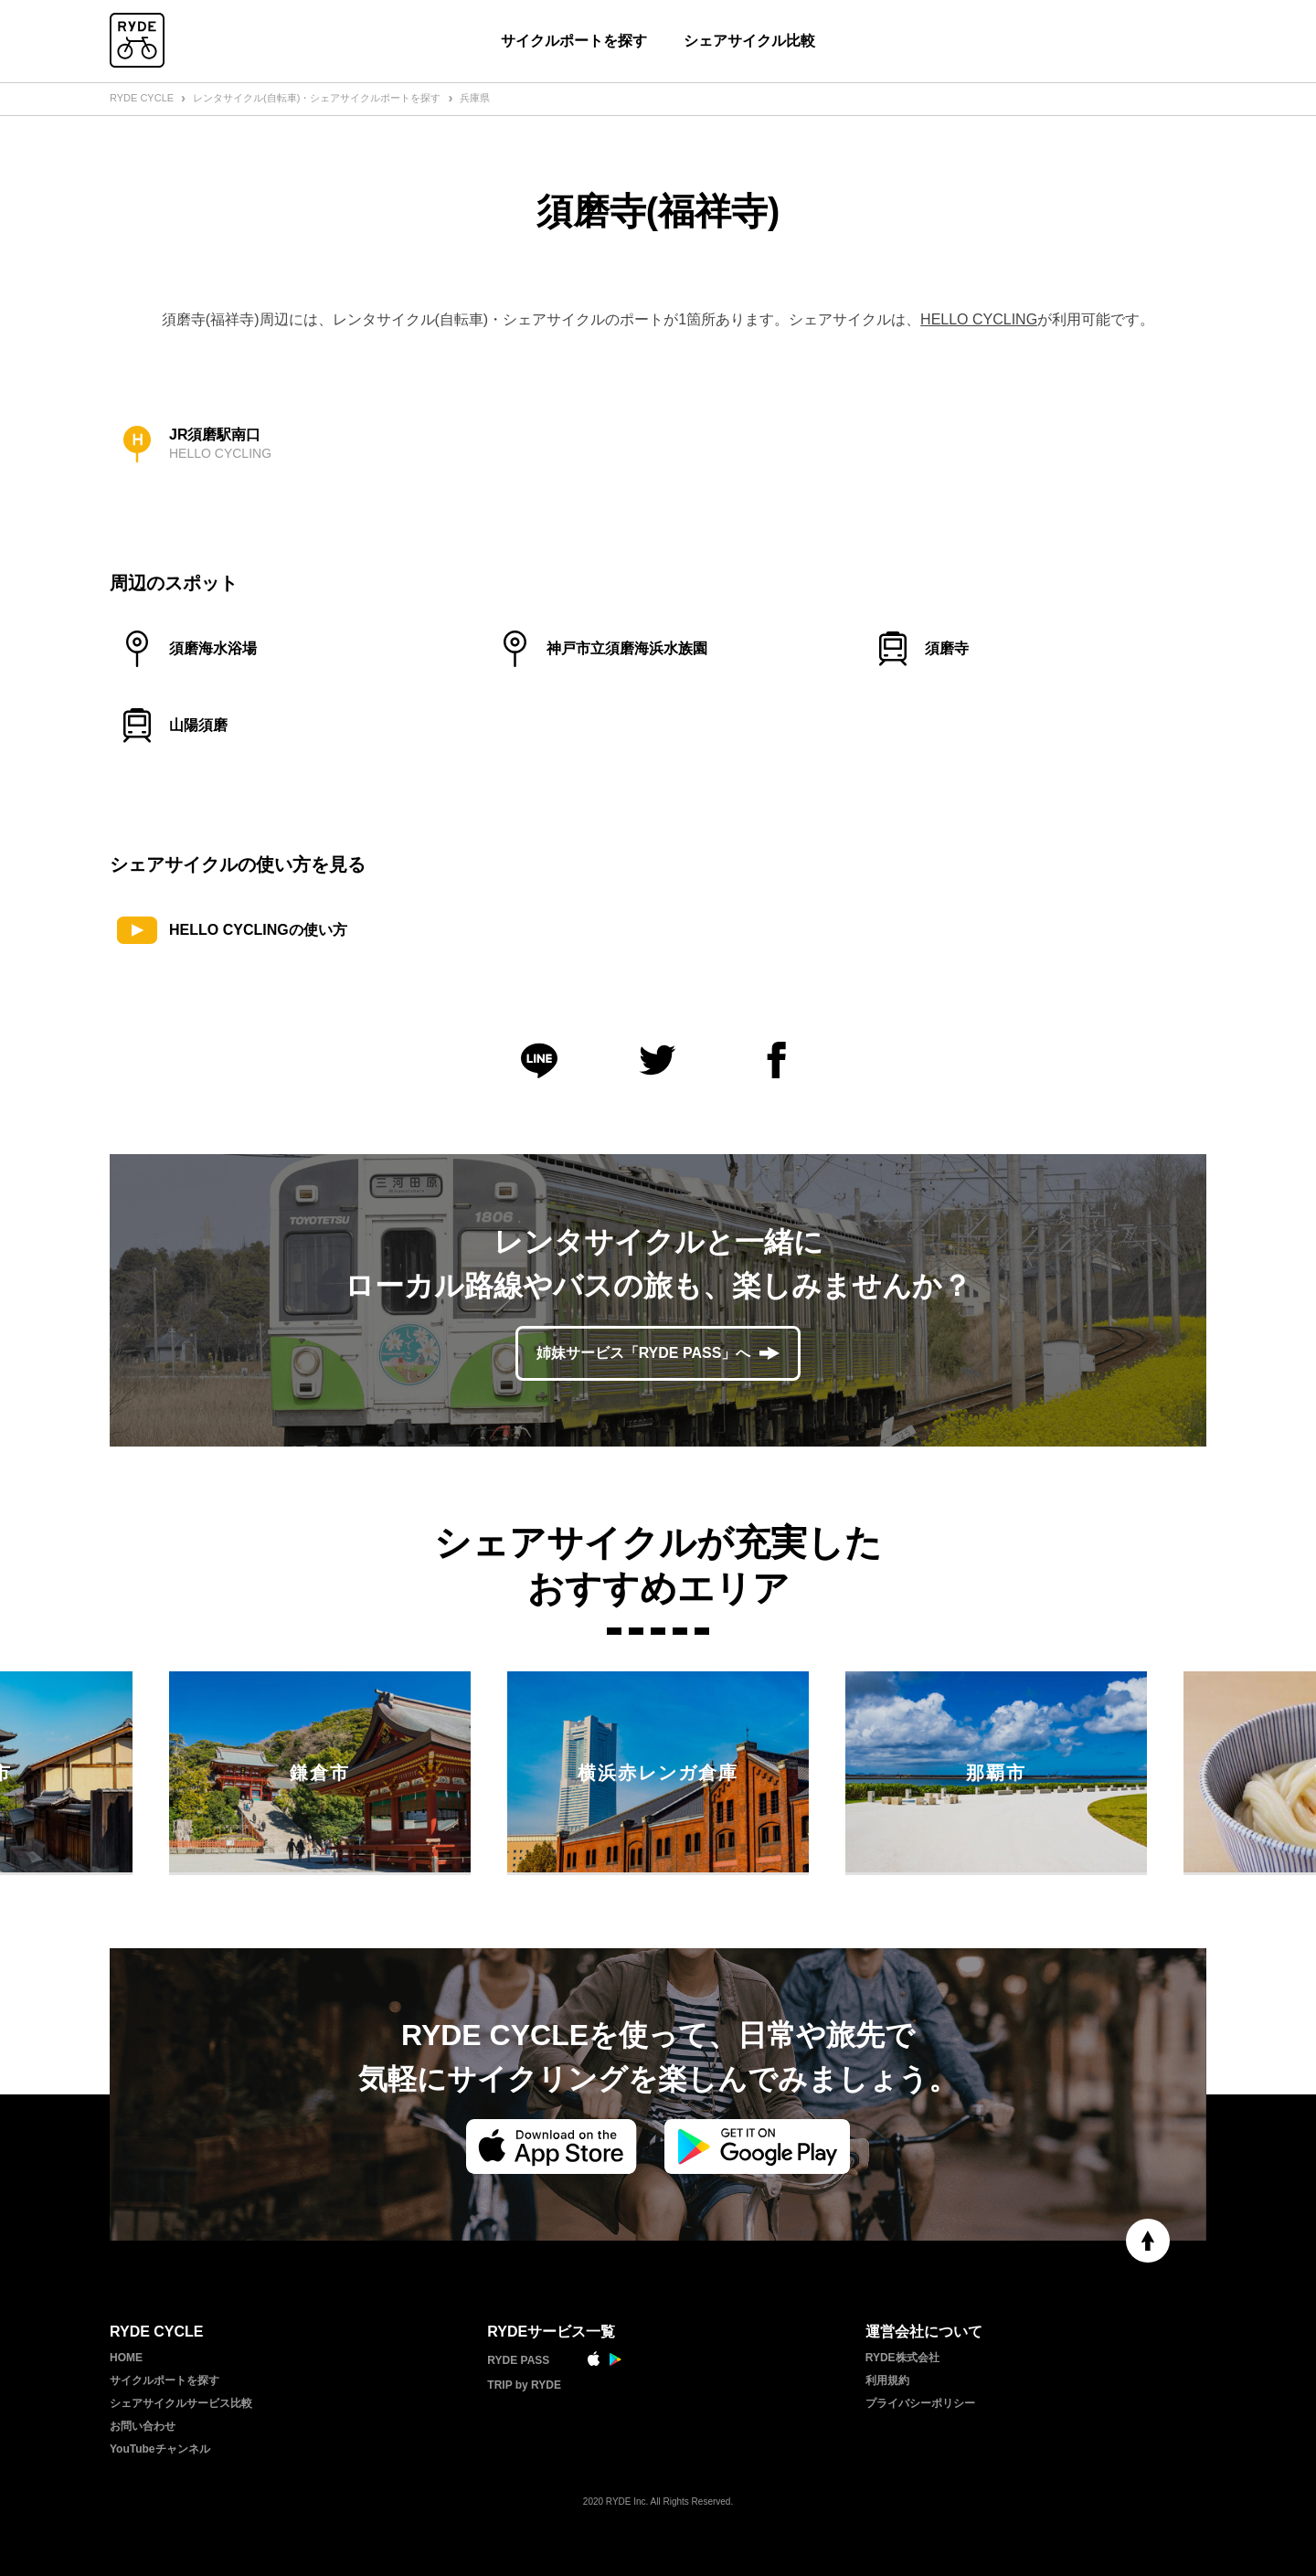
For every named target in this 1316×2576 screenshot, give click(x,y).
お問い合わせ (142, 2426)
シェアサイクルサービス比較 (181, 2403)
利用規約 (887, 2380)
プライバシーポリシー (920, 2403)
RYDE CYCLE (142, 97)
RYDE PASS (518, 2360)
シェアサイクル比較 (749, 40)
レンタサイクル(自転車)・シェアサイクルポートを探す (316, 97)
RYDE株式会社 (902, 2357)
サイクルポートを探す (574, 40)
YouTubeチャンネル (160, 2449)
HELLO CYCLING (978, 319)
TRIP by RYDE (524, 2385)
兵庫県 (475, 97)
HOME (126, 2357)
